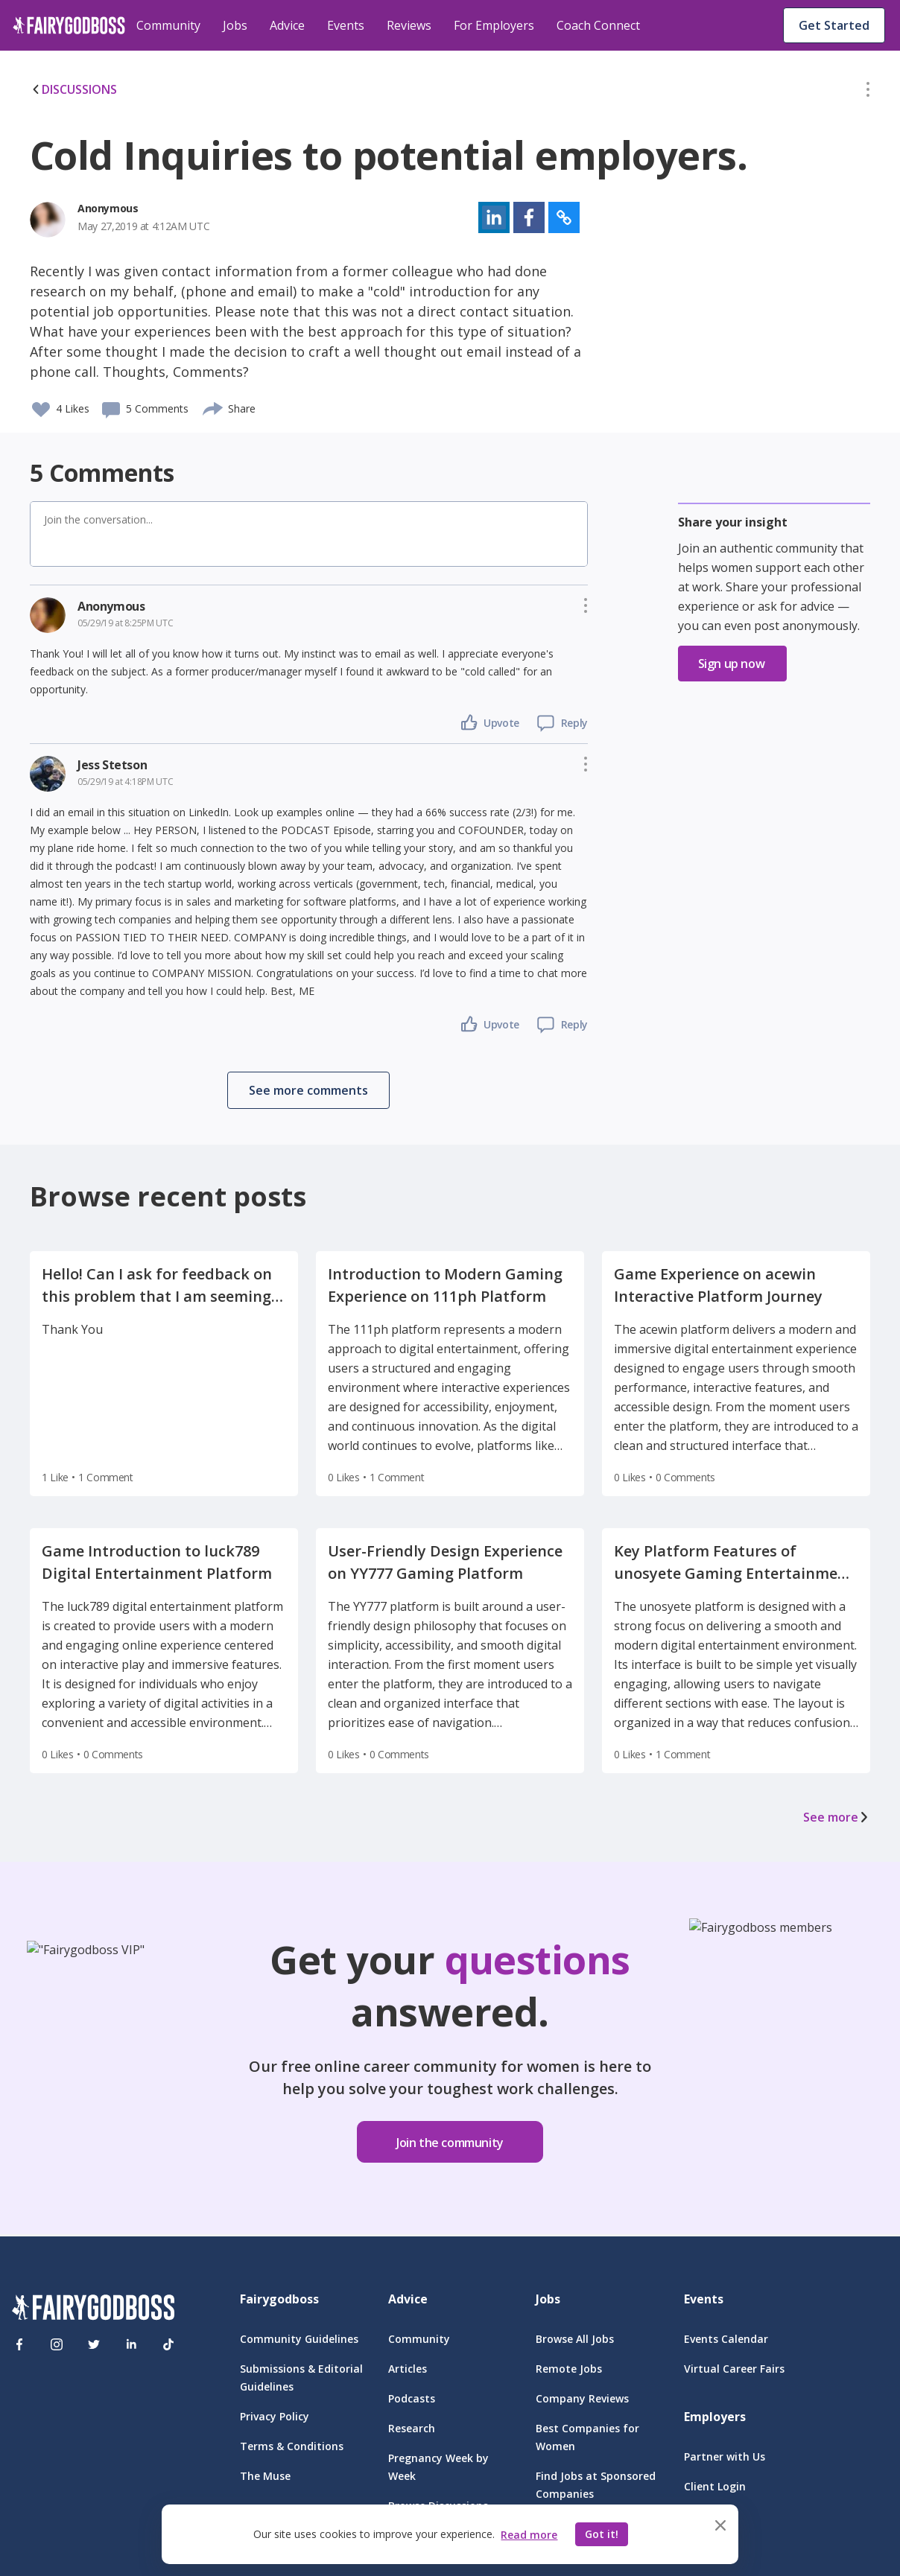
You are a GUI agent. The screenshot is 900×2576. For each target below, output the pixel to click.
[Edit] (868, 92)
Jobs (235, 25)
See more (836, 1817)
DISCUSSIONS (73, 89)
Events (345, 25)
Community (168, 25)
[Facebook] (19, 2344)
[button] (868, 92)
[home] (69, 25)
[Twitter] (94, 2344)
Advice (287, 25)
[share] (213, 406)
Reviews (409, 25)
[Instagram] (57, 2344)
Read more (529, 2535)
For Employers (494, 25)
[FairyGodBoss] (93, 2309)
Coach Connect (598, 25)
